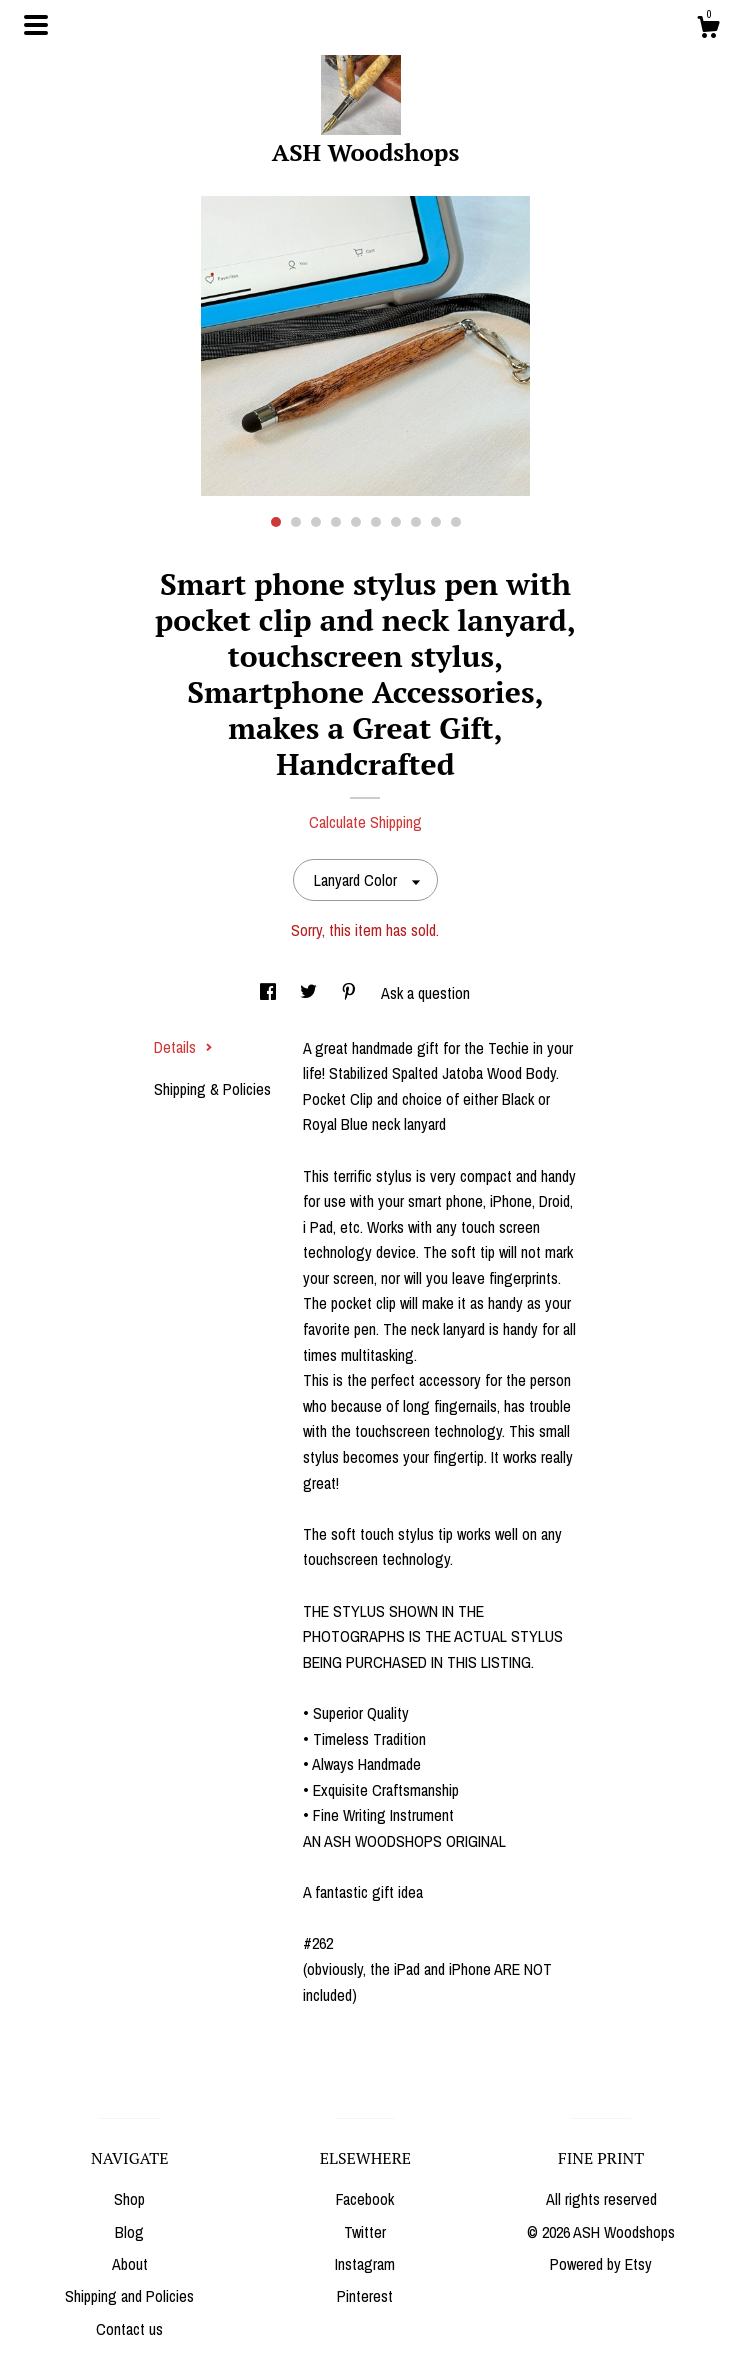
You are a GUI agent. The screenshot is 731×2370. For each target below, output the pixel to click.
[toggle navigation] (36, 25)
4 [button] (336, 522)
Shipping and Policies (129, 2296)
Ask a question (425, 993)
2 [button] (296, 522)
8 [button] (416, 522)
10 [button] (456, 522)
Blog (129, 2232)
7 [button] (396, 522)
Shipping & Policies (212, 1089)
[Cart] (708, 30)
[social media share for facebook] (270, 993)
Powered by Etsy (601, 2264)
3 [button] (316, 522)
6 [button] (376, 522)
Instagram (365, 2264)
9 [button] (436, 522)
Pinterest (365, 2296)
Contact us (129, 2329)
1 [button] (276, 522)
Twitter (365, 2232)
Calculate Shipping (365, 822)
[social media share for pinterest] (351, 993)
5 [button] (356, 522)
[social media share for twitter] (310, 993)
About (130, 2264)
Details (183, 1047)
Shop (129, 2199)
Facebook (365, 2199)
